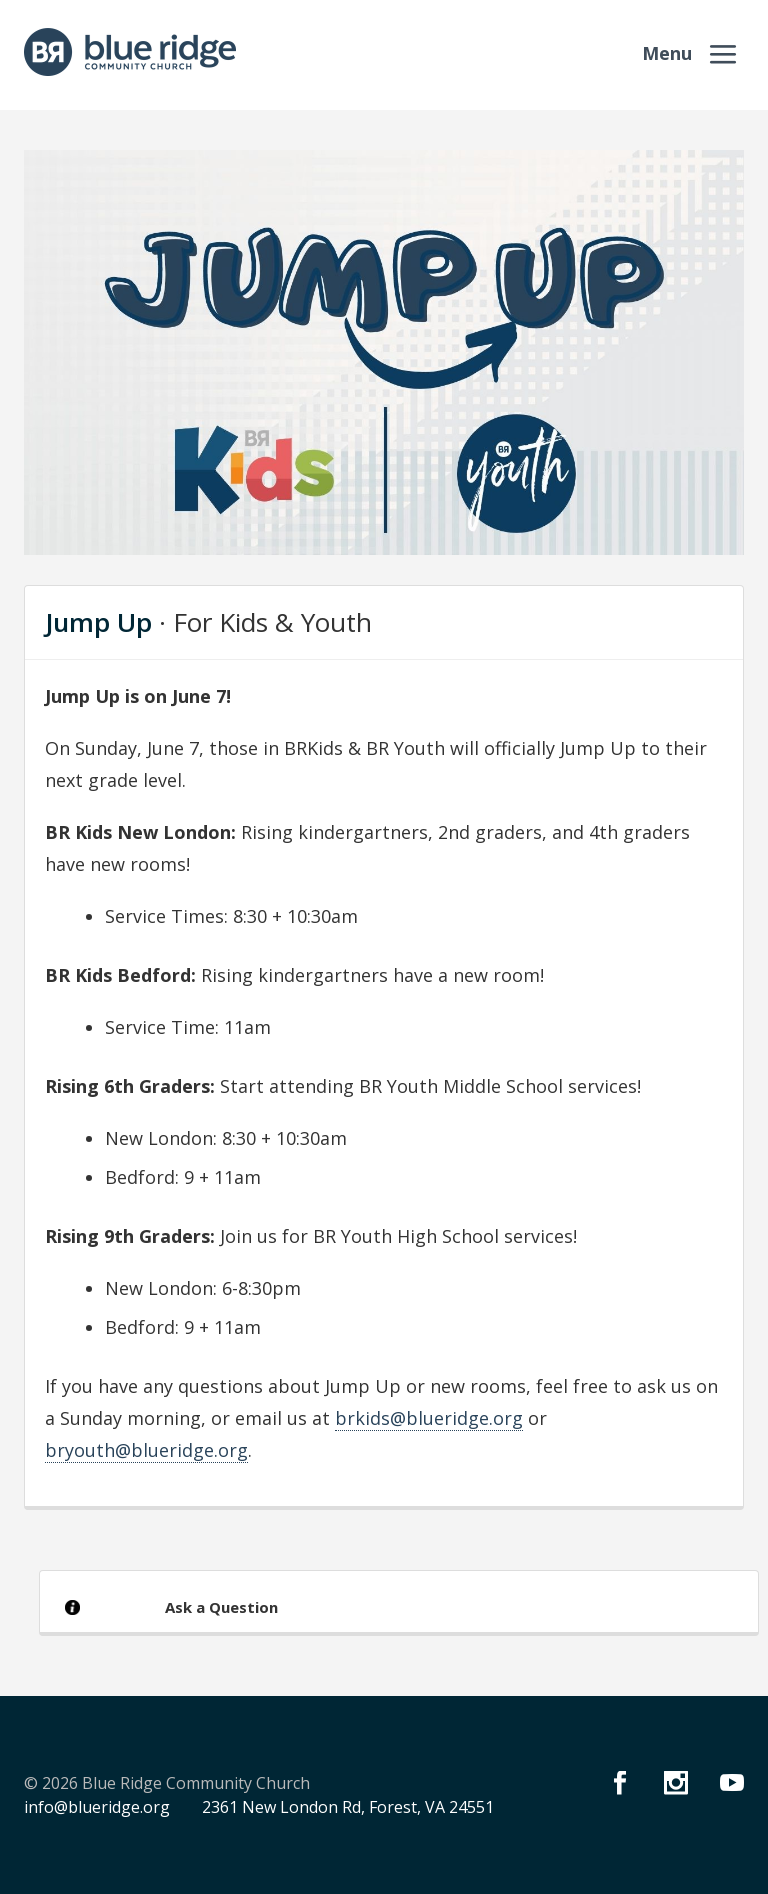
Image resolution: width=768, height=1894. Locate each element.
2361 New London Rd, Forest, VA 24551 (348, 1807)
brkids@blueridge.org (429, 1418)
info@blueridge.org (97, 1807)
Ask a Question (221, 1607)
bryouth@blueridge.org (146, 1450)
